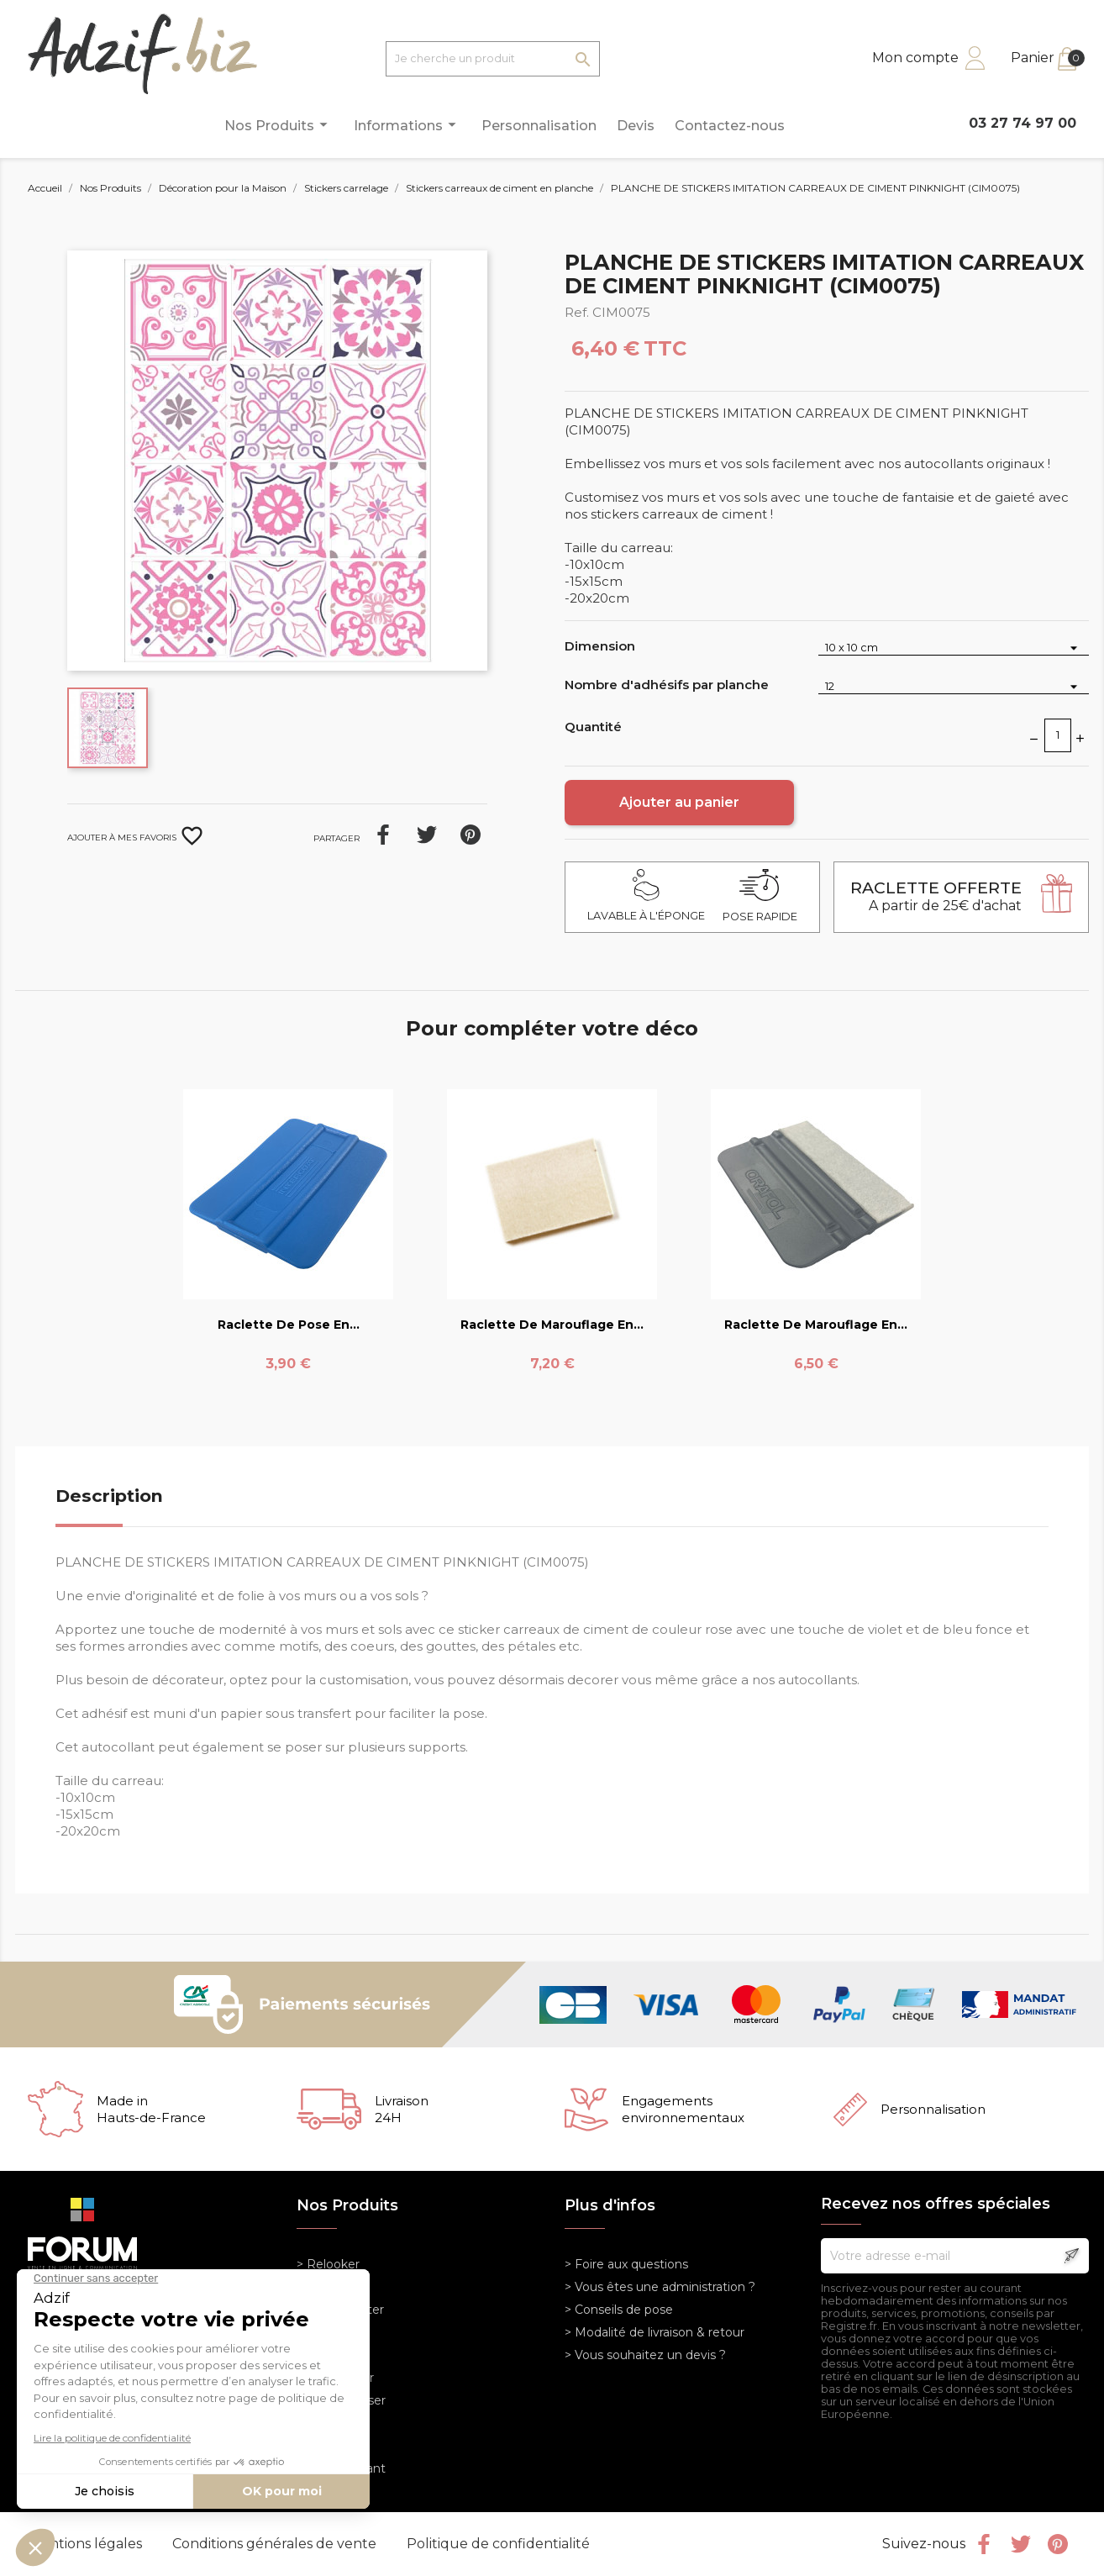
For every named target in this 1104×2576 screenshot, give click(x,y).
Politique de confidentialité (498, 2544)
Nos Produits (278, 124)
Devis (636, 126)
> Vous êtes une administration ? (660, 2286)
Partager (383, 834)
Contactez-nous (730, 126)
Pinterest (470, 834)
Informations (407, 124)
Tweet (427, 834)
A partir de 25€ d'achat (936, 896)
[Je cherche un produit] (493, 58)
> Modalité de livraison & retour (654, 2332)
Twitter (1021, 2544)
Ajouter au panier (679, 802)
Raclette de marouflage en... (552, 1324)
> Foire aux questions (626, 2264)
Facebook (984, 2544)
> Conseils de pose (619, 2309)
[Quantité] (1057, 735)
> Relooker (328, 2264)
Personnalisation (539, 126)
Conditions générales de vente (276, 2544)
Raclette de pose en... (289, 1324)
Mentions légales (87, 2544)
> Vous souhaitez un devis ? (645, 2355)
